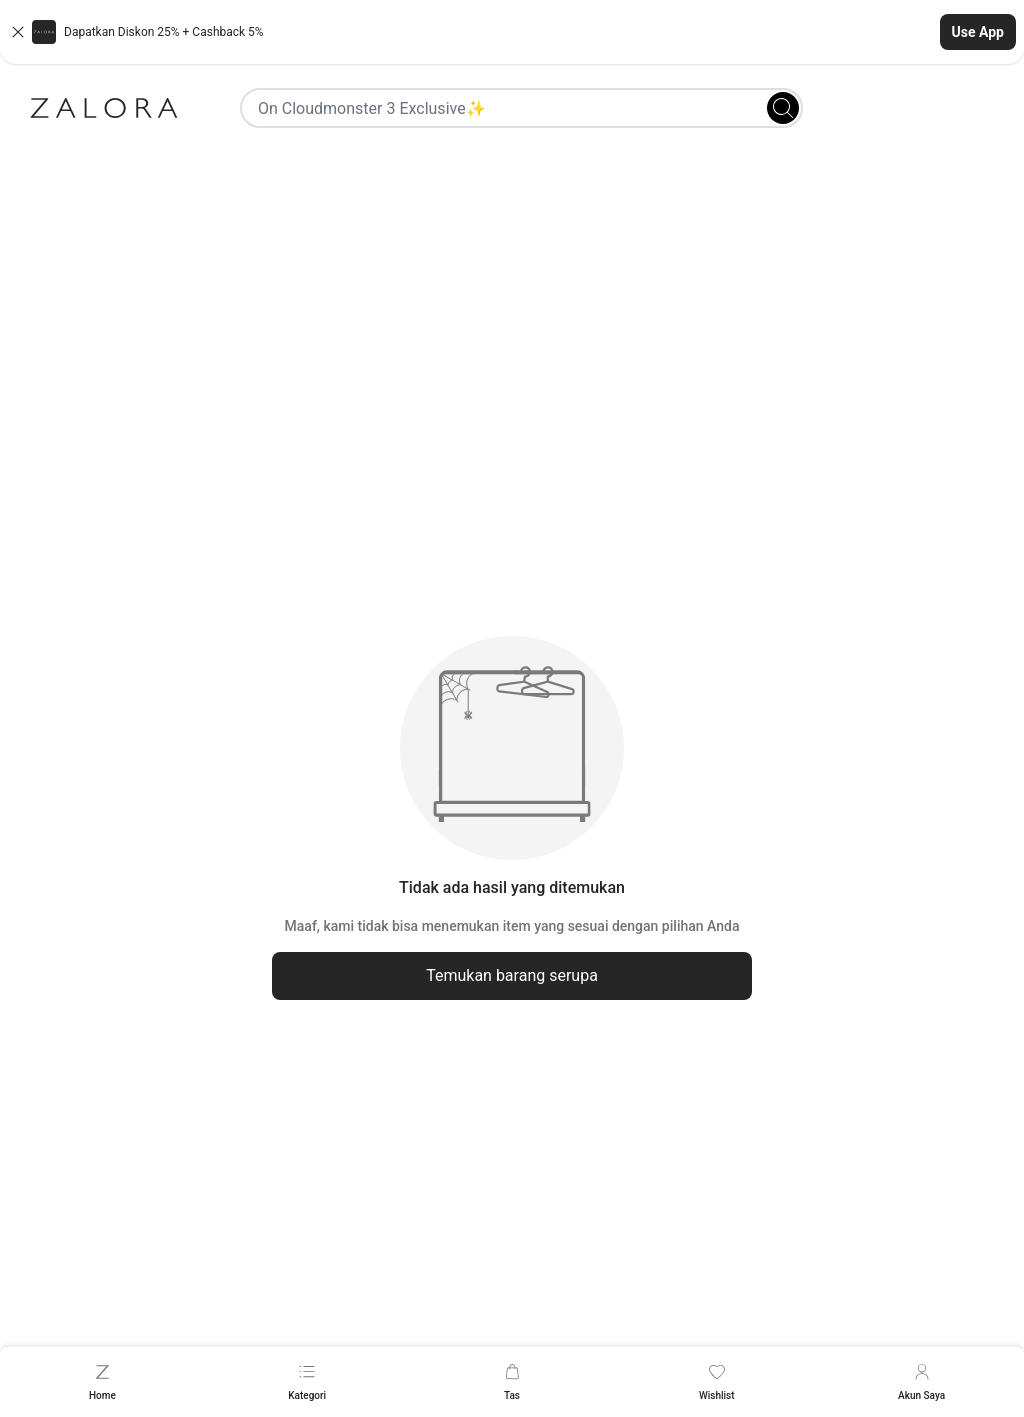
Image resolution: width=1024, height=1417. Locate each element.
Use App (978, 32)
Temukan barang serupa (512, 975)
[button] (512, 32)
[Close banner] (18, 32)
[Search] (783, 108)
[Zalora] (104, 108)
